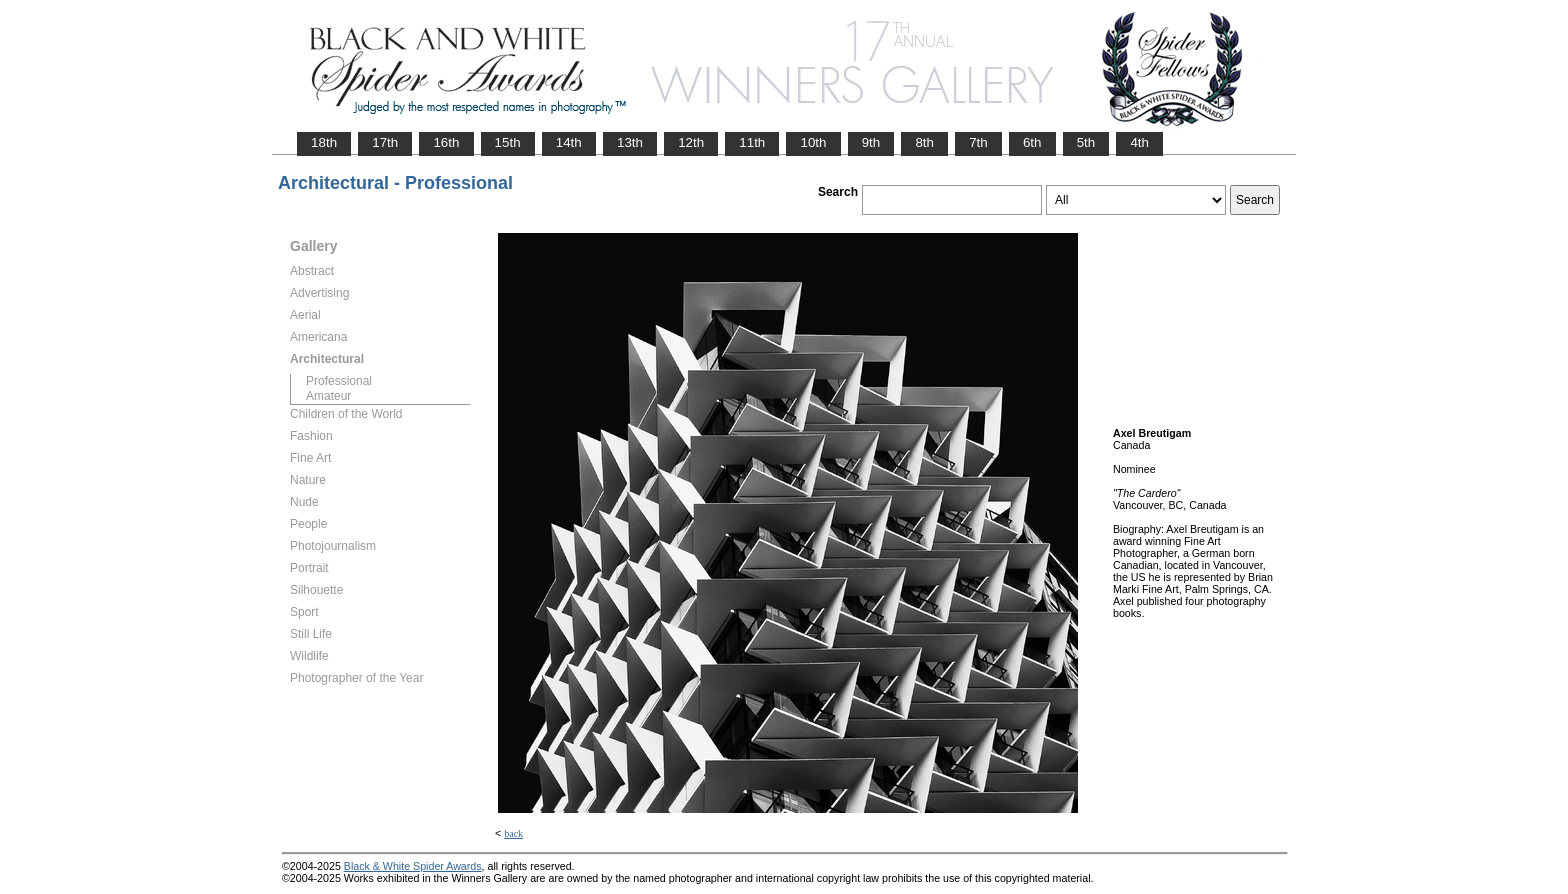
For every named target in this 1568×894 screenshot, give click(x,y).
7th (978, 142)
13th (630, 142)
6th (1032, 142)
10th (813, 142)
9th (871, 142)
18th (324, 142)
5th (1086, 142)
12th (691, 142)
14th (569, 142)
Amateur (328, 396)
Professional (339, 381)
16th (446, 142)
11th (752, 142)
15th (508, 142)
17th (385, 142)
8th (924, 142)
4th (1139, 142)
